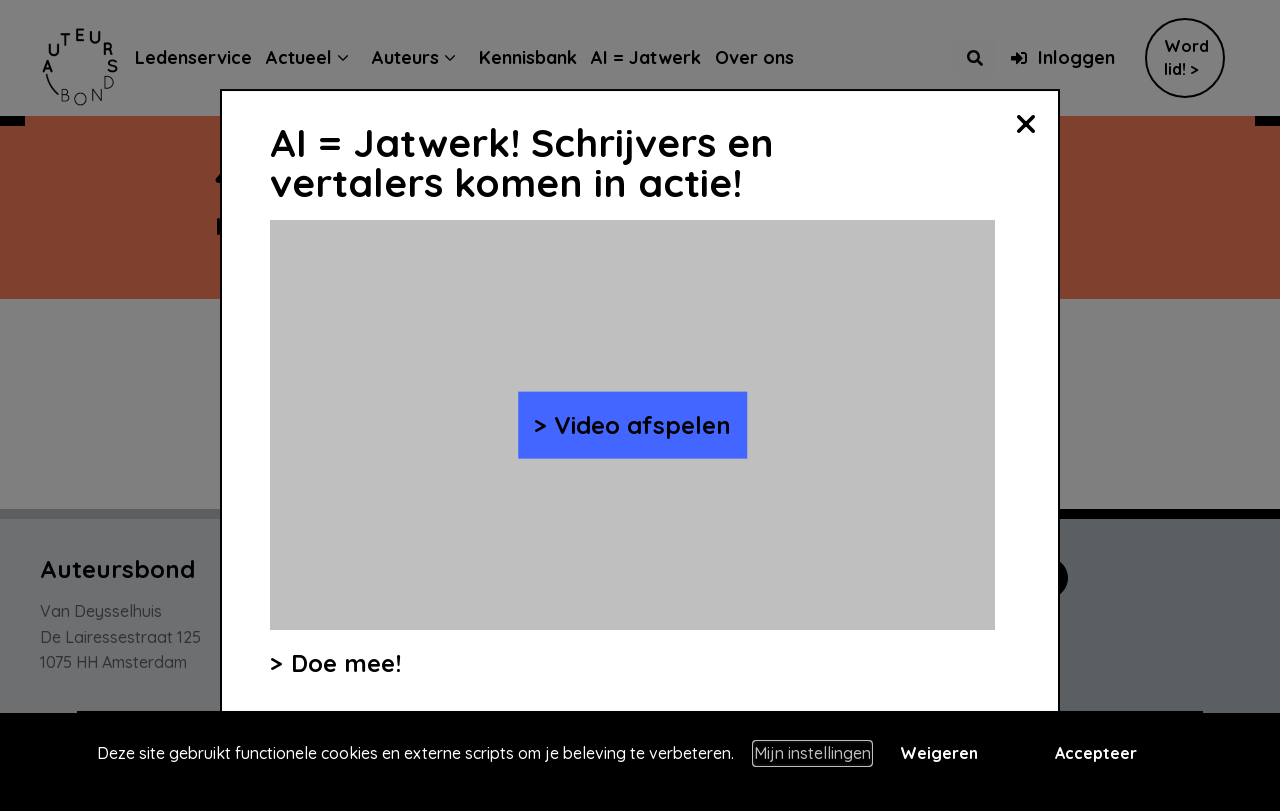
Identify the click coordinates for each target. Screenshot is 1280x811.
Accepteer (1096, 753)
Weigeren (939, 753)
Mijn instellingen (812, 753)
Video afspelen (642, 425)
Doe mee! (346, 663)
